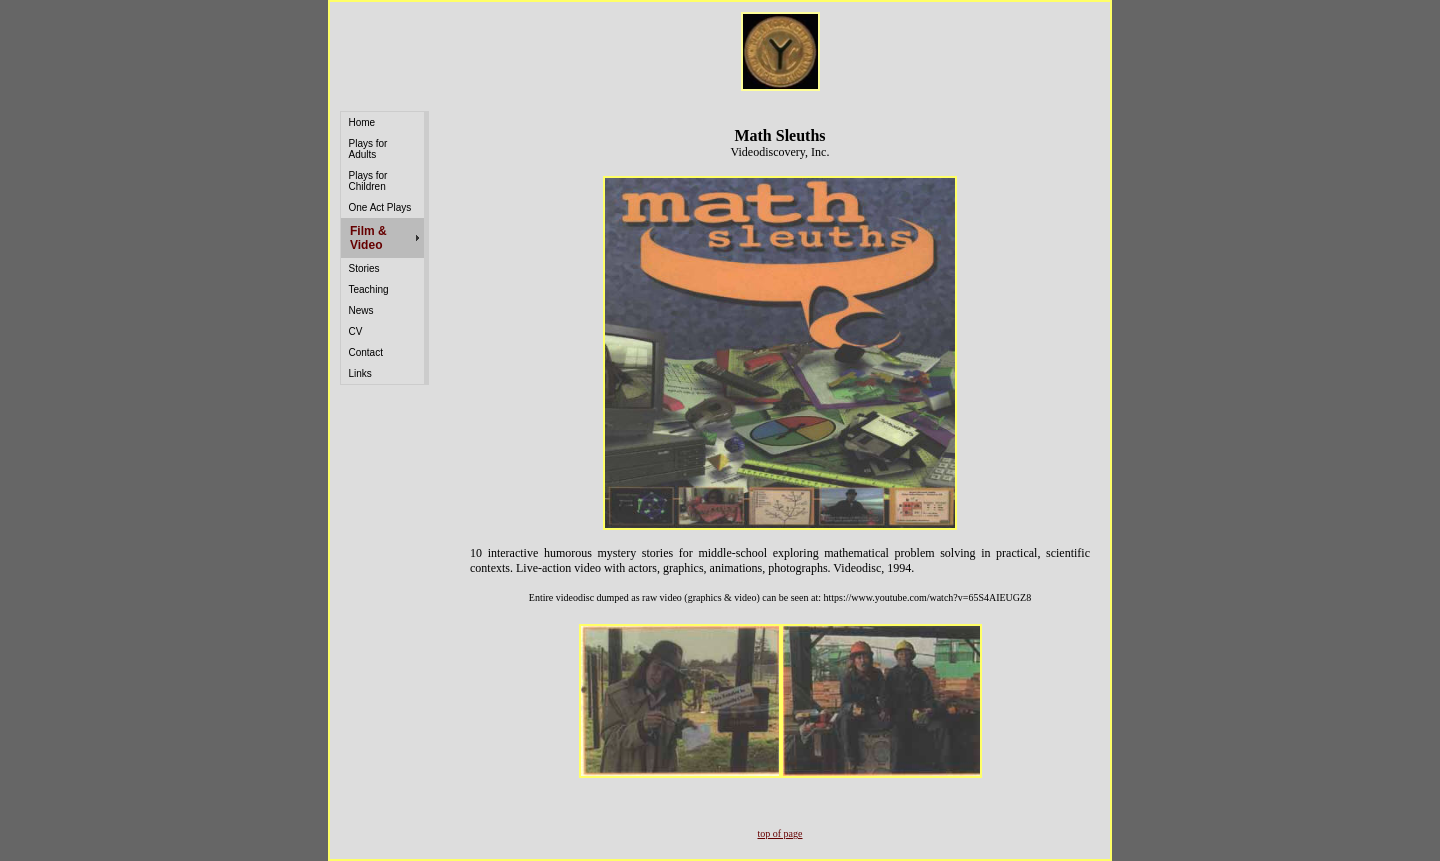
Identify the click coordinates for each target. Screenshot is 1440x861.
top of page (780, 833)
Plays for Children (368, 181)
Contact (366, 352)
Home (362, 122)
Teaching (369, 289)
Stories (364, 268)
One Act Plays (380, 207)
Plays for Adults (368, 149)
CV (356, 331)
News (361, 310)
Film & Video (368, 238)
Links (360, 373)
